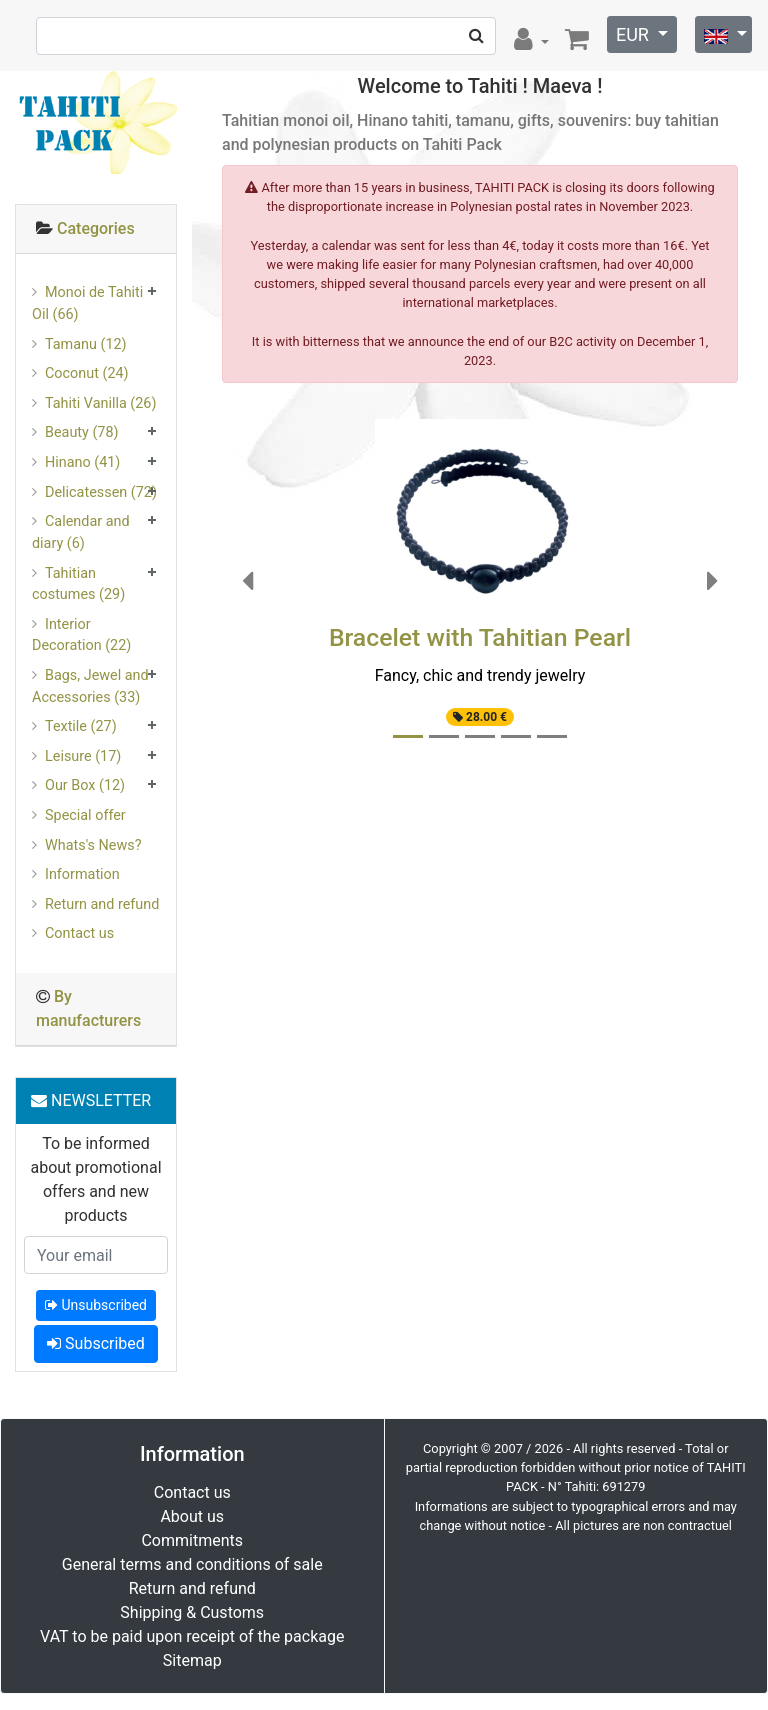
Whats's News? (93, 845)
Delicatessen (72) (101, 492)
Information (82, 874)
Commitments (192, 1540)
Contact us (79, 933)
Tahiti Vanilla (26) (100, 403)
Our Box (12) (85, 785)
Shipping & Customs (192, 1612)
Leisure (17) (83, 756)
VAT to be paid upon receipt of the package (192, 1636)
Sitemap (192, 1660)
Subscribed (96, 1343)
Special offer (85, 815)
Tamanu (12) (86, 344)
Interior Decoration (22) (81, 635)
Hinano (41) (82, 462)
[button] (248, 581)
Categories (96, 228)
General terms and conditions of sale (192, 1564)
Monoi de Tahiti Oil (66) (87, 303)
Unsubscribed (96, 1305)
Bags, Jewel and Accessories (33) (90, 686)
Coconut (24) (87, 373)
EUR (634, 34)
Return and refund (102, 904)
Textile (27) (81, 726)
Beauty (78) (82, 432)
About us (192, 1516)
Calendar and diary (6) (81, 532)
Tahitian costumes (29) (78, 584)
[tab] (96, 229)
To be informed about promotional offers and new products (95, 1179)
